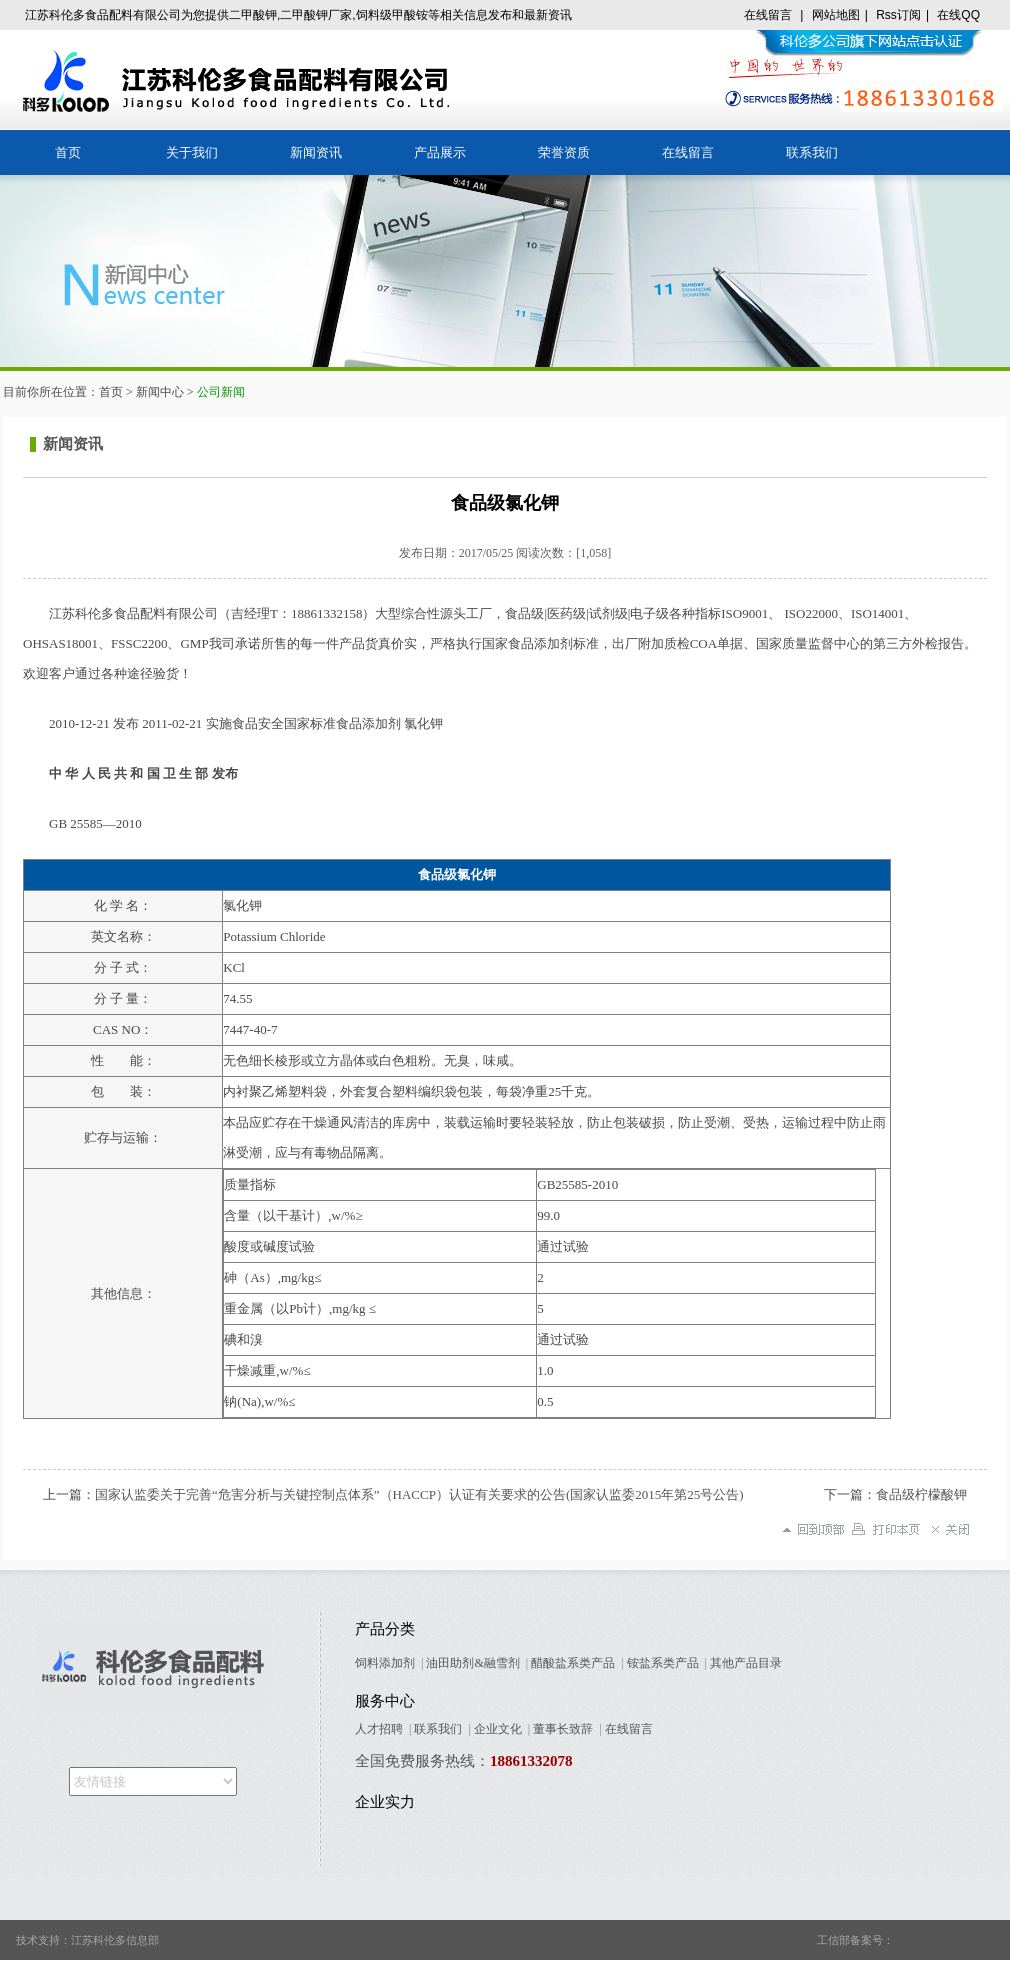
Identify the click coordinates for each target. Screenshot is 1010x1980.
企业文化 (498, 1729)
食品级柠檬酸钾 (921, 1494)
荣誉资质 (564, 152)
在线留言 (768, 15)
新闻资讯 (316, 152)
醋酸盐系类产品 (573, 1663)
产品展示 (440, 152)
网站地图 (836, 15)
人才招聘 (379, 1729)
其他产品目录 (746, 1663)
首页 (68, 152)
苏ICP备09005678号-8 (945, 1940)
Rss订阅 (898, 15)
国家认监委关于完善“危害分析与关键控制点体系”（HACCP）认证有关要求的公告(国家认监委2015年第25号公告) (419, 1494)
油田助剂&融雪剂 (472, 1663)
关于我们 (192, 152)
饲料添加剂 (385, 1663)
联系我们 (812, 152)
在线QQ (958, 15)
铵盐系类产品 (663, 1663)
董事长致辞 (563, 1729)
